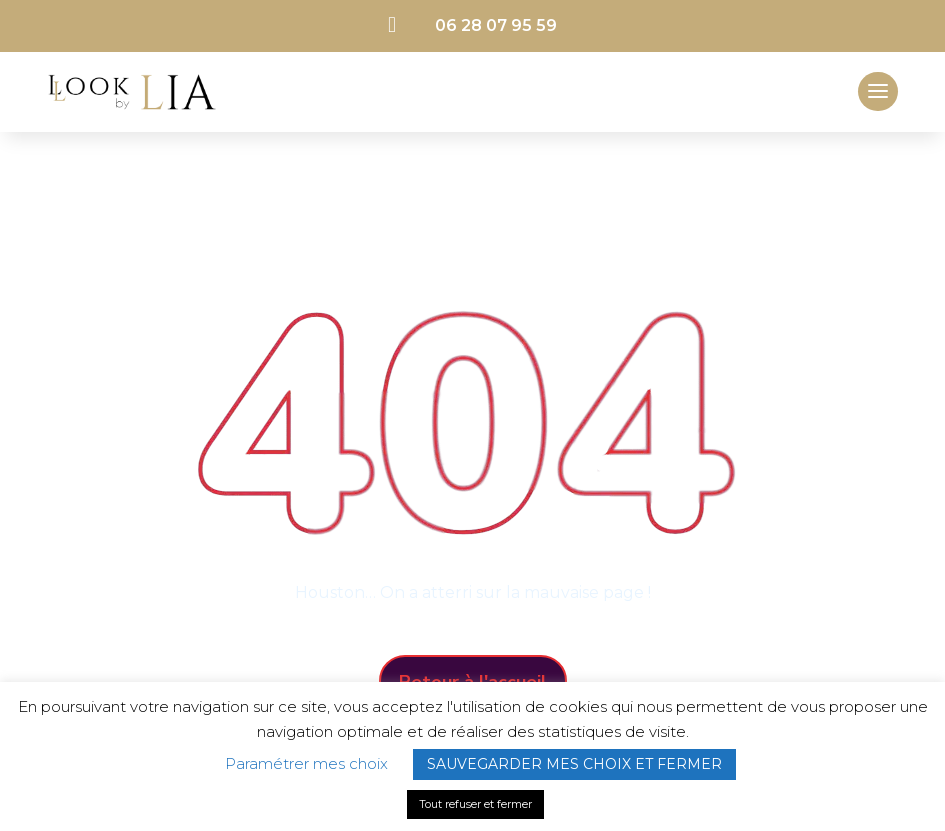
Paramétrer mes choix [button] (306, 763)
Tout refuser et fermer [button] (475, 804)
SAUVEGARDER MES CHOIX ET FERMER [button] (574, 764)
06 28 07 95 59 (496, 25)
